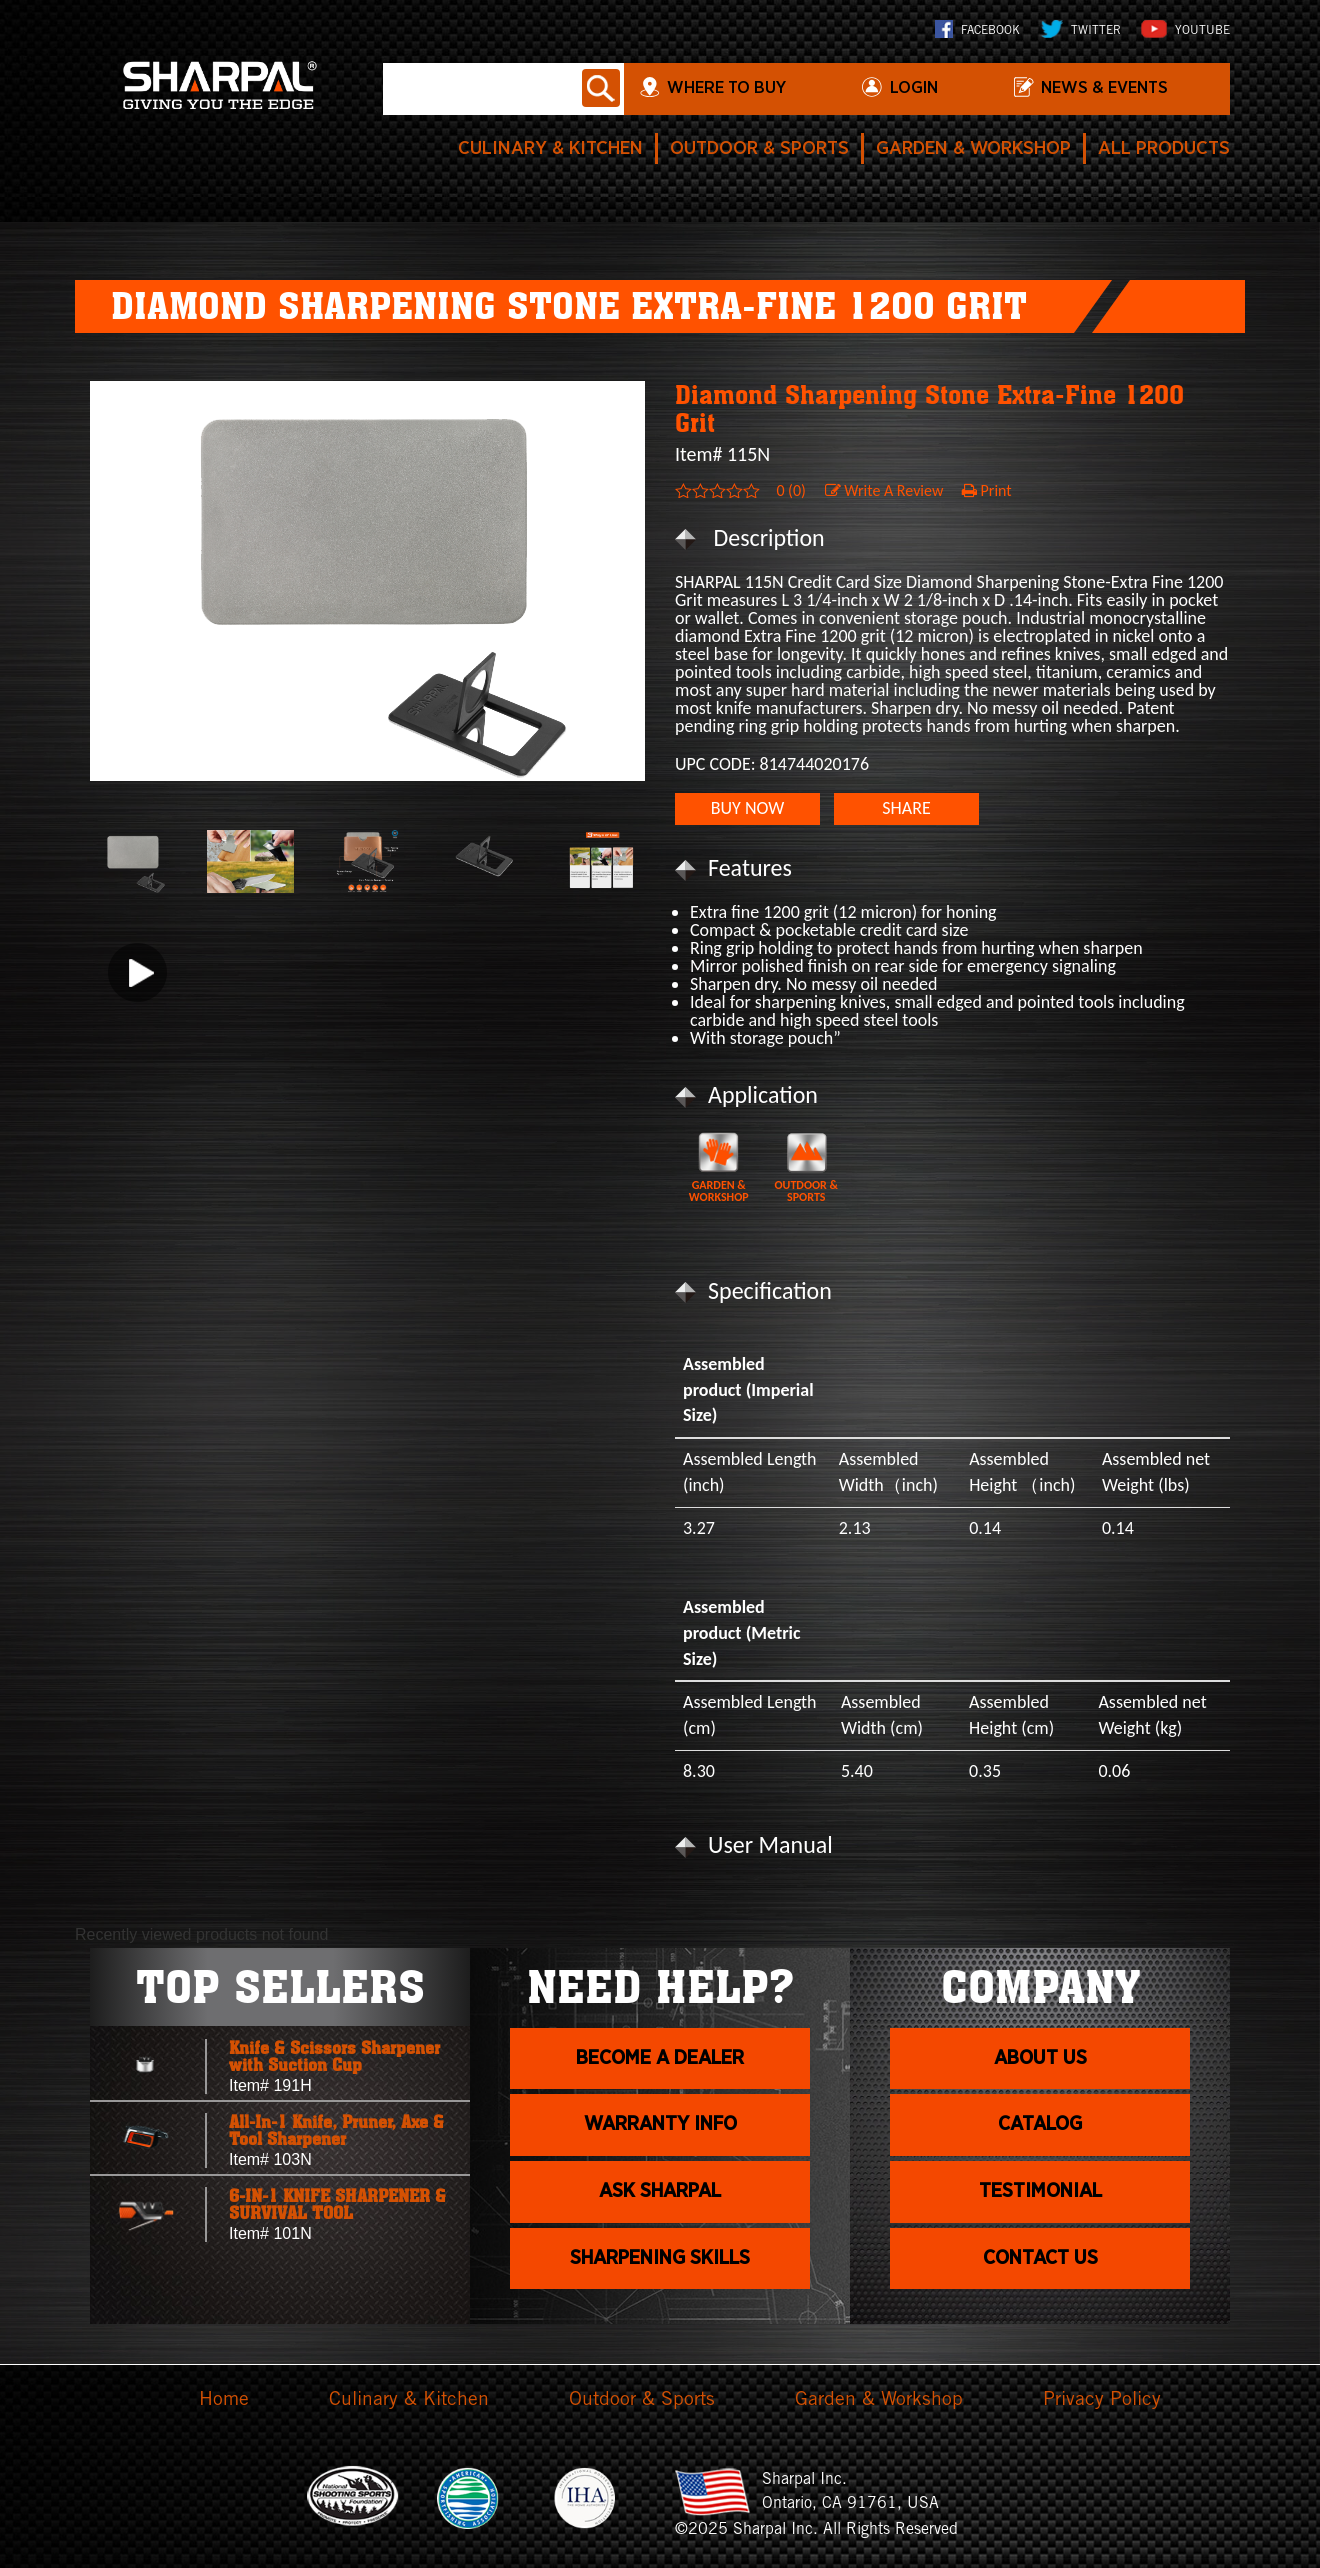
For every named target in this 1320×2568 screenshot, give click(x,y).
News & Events (1119, 90)
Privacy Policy (1109, 2401)
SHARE (906, 808)
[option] (367, 581)
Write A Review (884, 490)
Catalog (1040, 2135)
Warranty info (660, 2135)
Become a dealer (660, 2062)
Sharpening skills (660, 2283)
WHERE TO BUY (746, 90)
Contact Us (1040, 2283)
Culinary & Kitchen (507, 149)
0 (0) (791, 490)
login (930, 90)
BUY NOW (748, 808)
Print (987, 490)
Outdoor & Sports (729, 149)
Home (216, 2401)
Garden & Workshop (956, 149)
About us (1040, 2062)
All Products (1159, 149)
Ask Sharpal (660, 2209)
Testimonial (1040, 2209)
